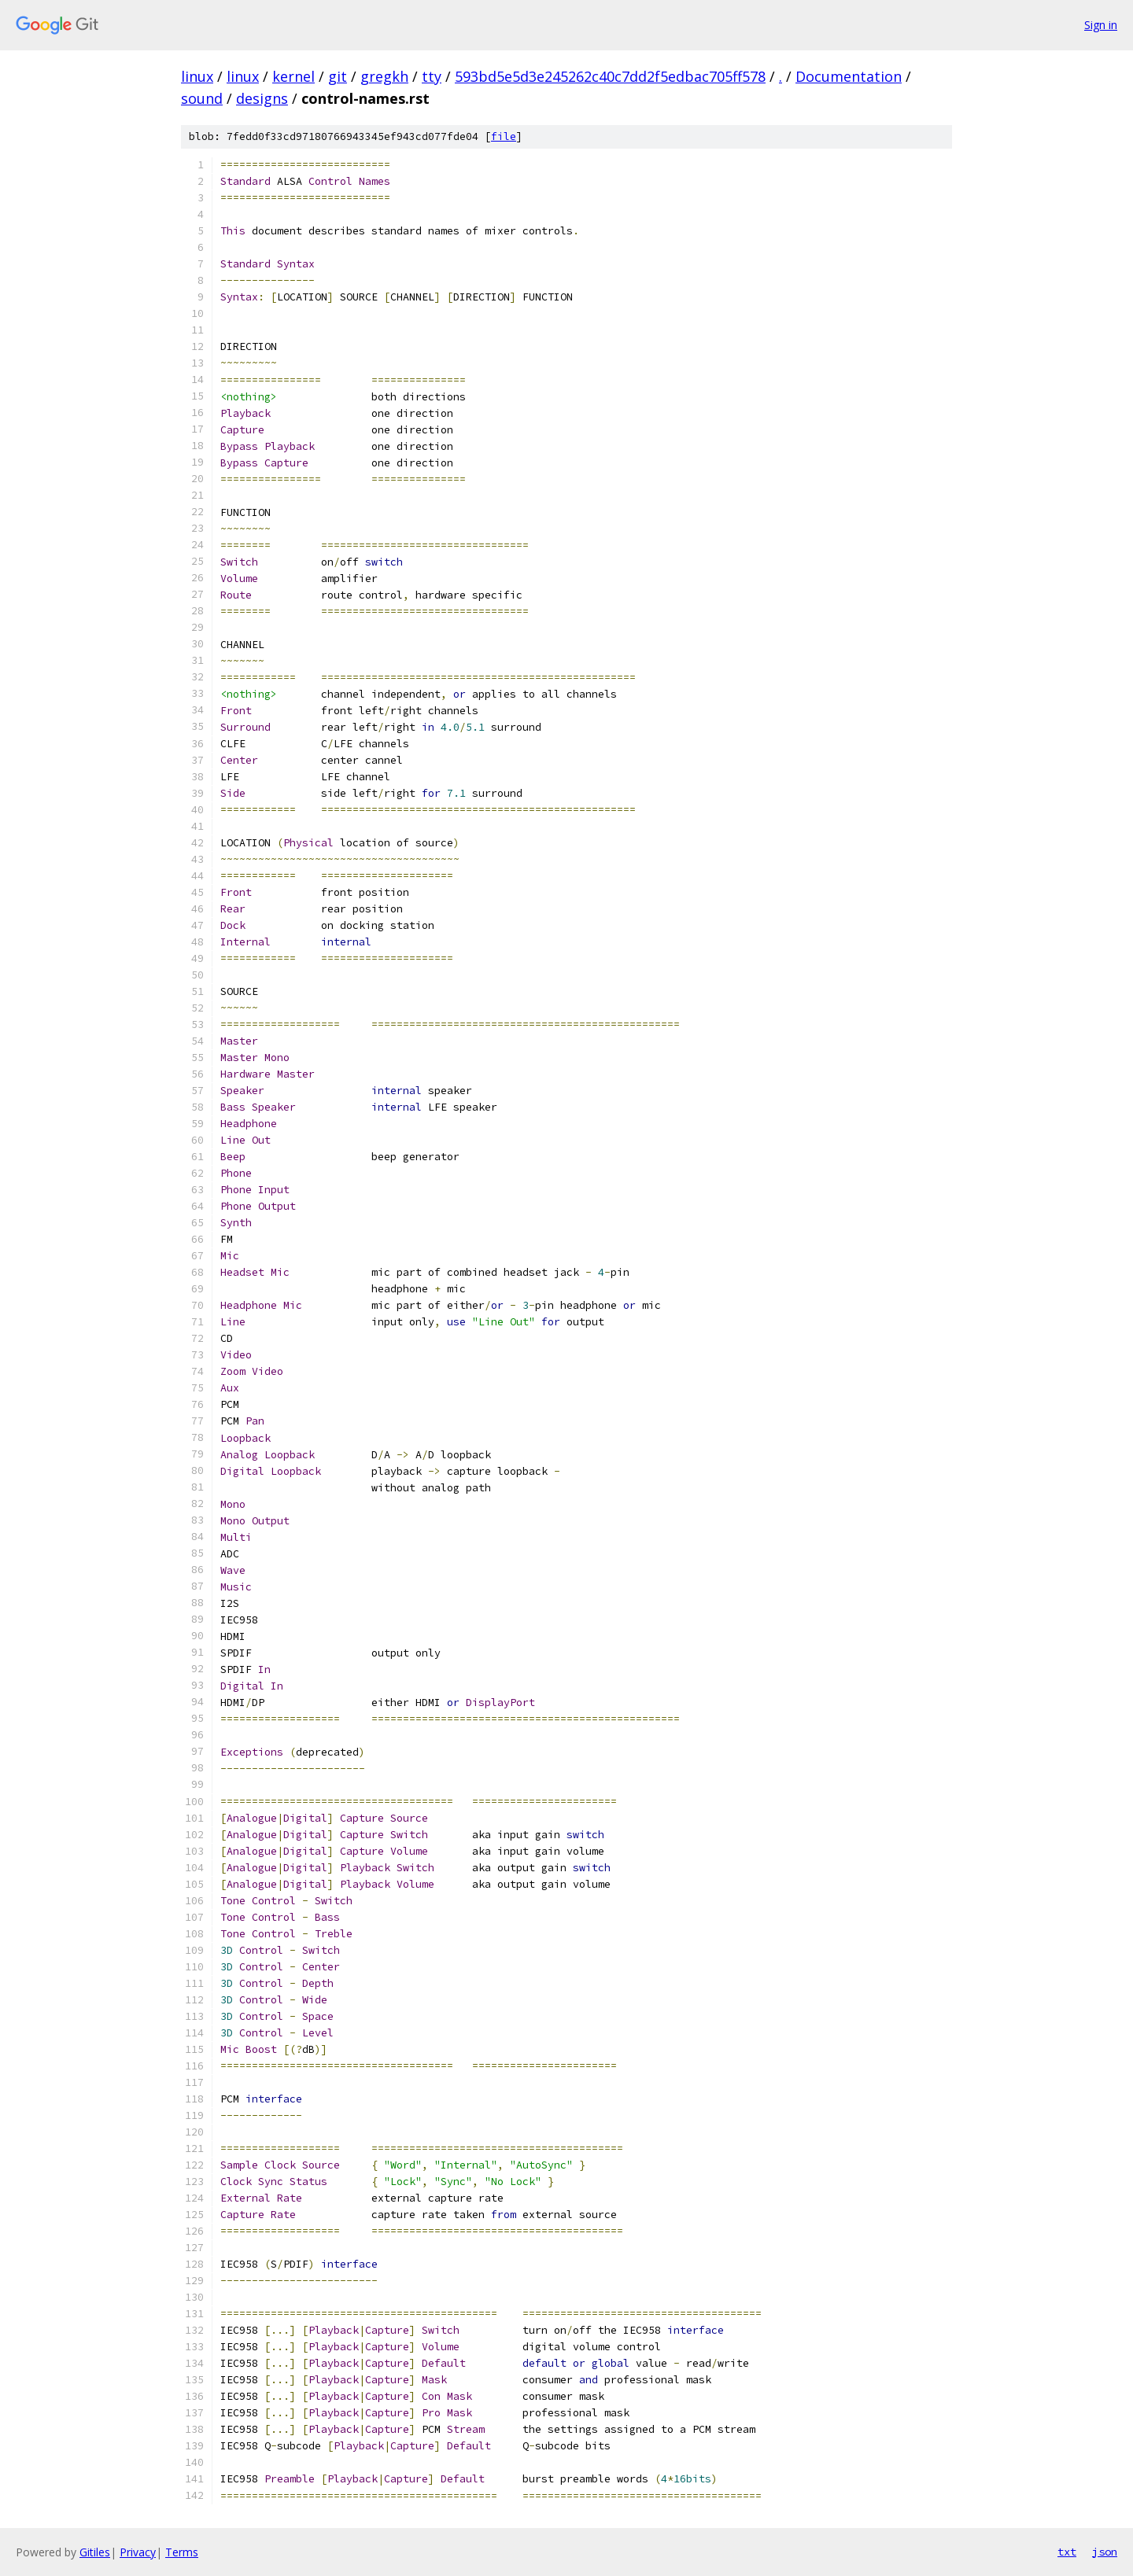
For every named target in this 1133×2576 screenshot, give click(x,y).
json (1104, 2552)
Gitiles (94, 2552)
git (337, 76)
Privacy (138, 2552)
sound (202, 98)
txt (1066, 2552)
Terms (181, 2552)
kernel (293, 76)
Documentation (848, 76)
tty (431, 76)
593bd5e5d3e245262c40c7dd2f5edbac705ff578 (610, 76)
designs (262, 98)
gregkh (384, 76)
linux (197, 76)
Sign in (1100, 24)
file (503, 136)
